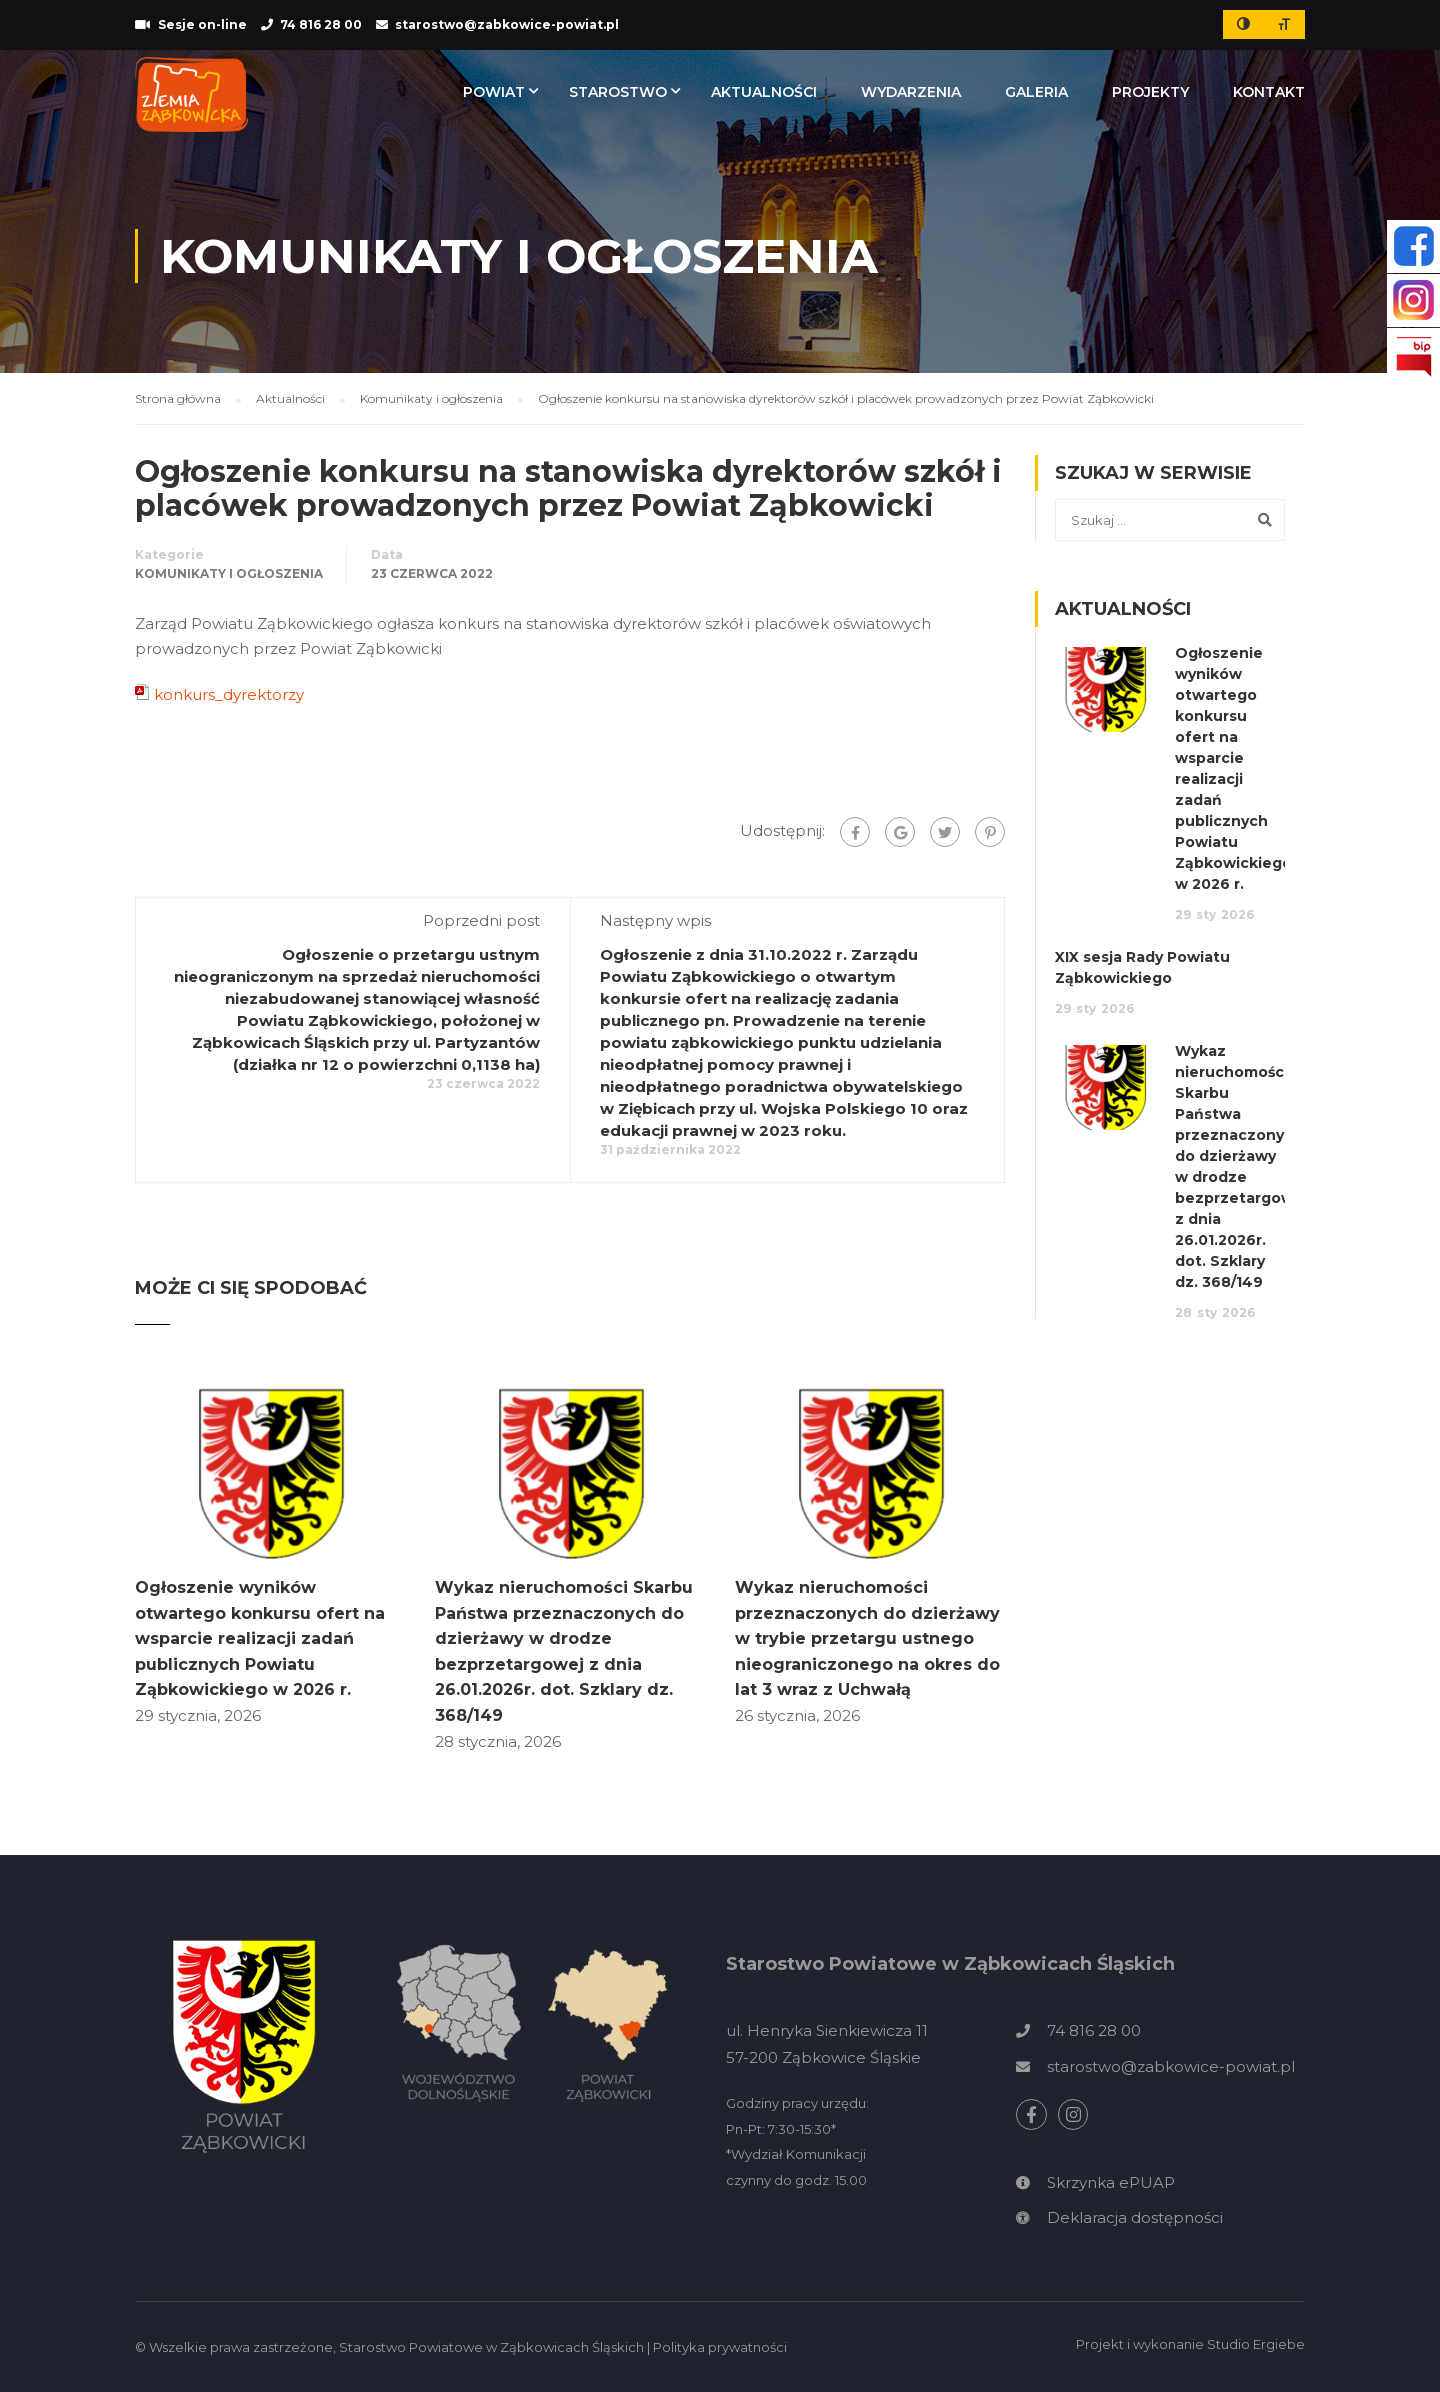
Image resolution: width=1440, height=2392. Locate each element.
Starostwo (618, 92)
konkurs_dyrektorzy (229, 694)
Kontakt (1269, 92)
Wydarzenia (911, 92)
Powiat (494, 92)
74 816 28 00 (321, 24)
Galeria (1036, 92)
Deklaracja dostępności (1135, 2217)
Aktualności (764, 92)
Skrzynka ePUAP (1111, 2182)
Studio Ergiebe (1256, 2344)
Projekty (1150, 92)
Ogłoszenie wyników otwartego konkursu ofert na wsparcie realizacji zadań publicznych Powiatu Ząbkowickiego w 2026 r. (260, 1638)
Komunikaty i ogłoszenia (229, 573)
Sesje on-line (202, 24)
